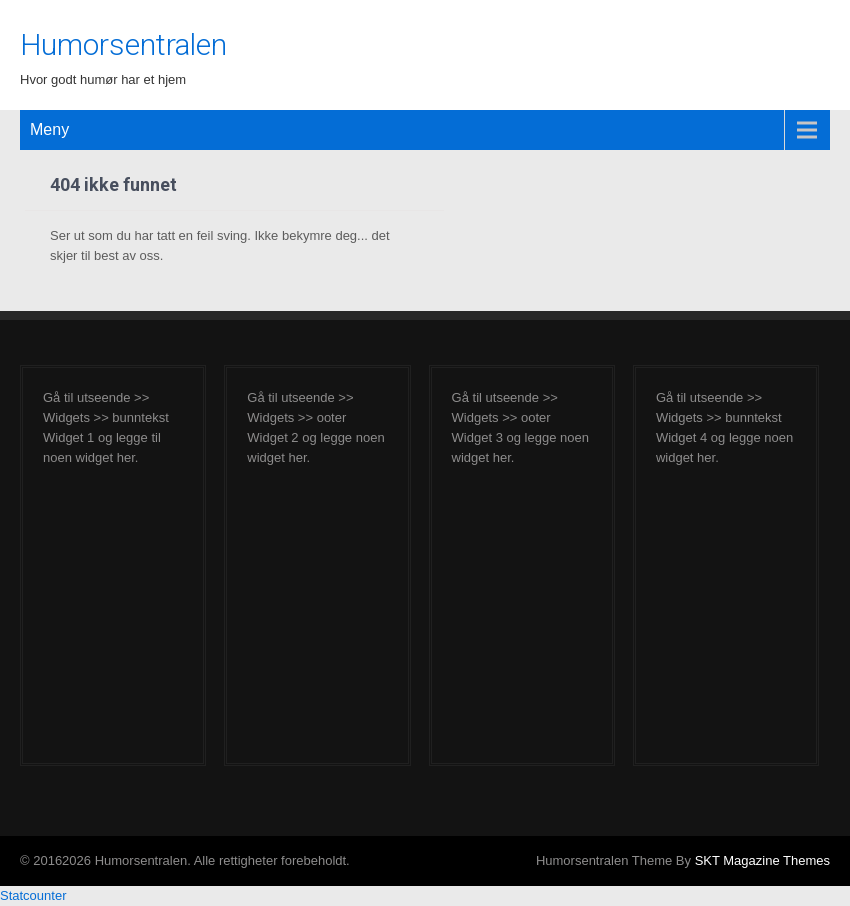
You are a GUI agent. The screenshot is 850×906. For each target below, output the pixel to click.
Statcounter (33, 895)
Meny (49, 129)
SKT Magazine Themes (762, 860)
